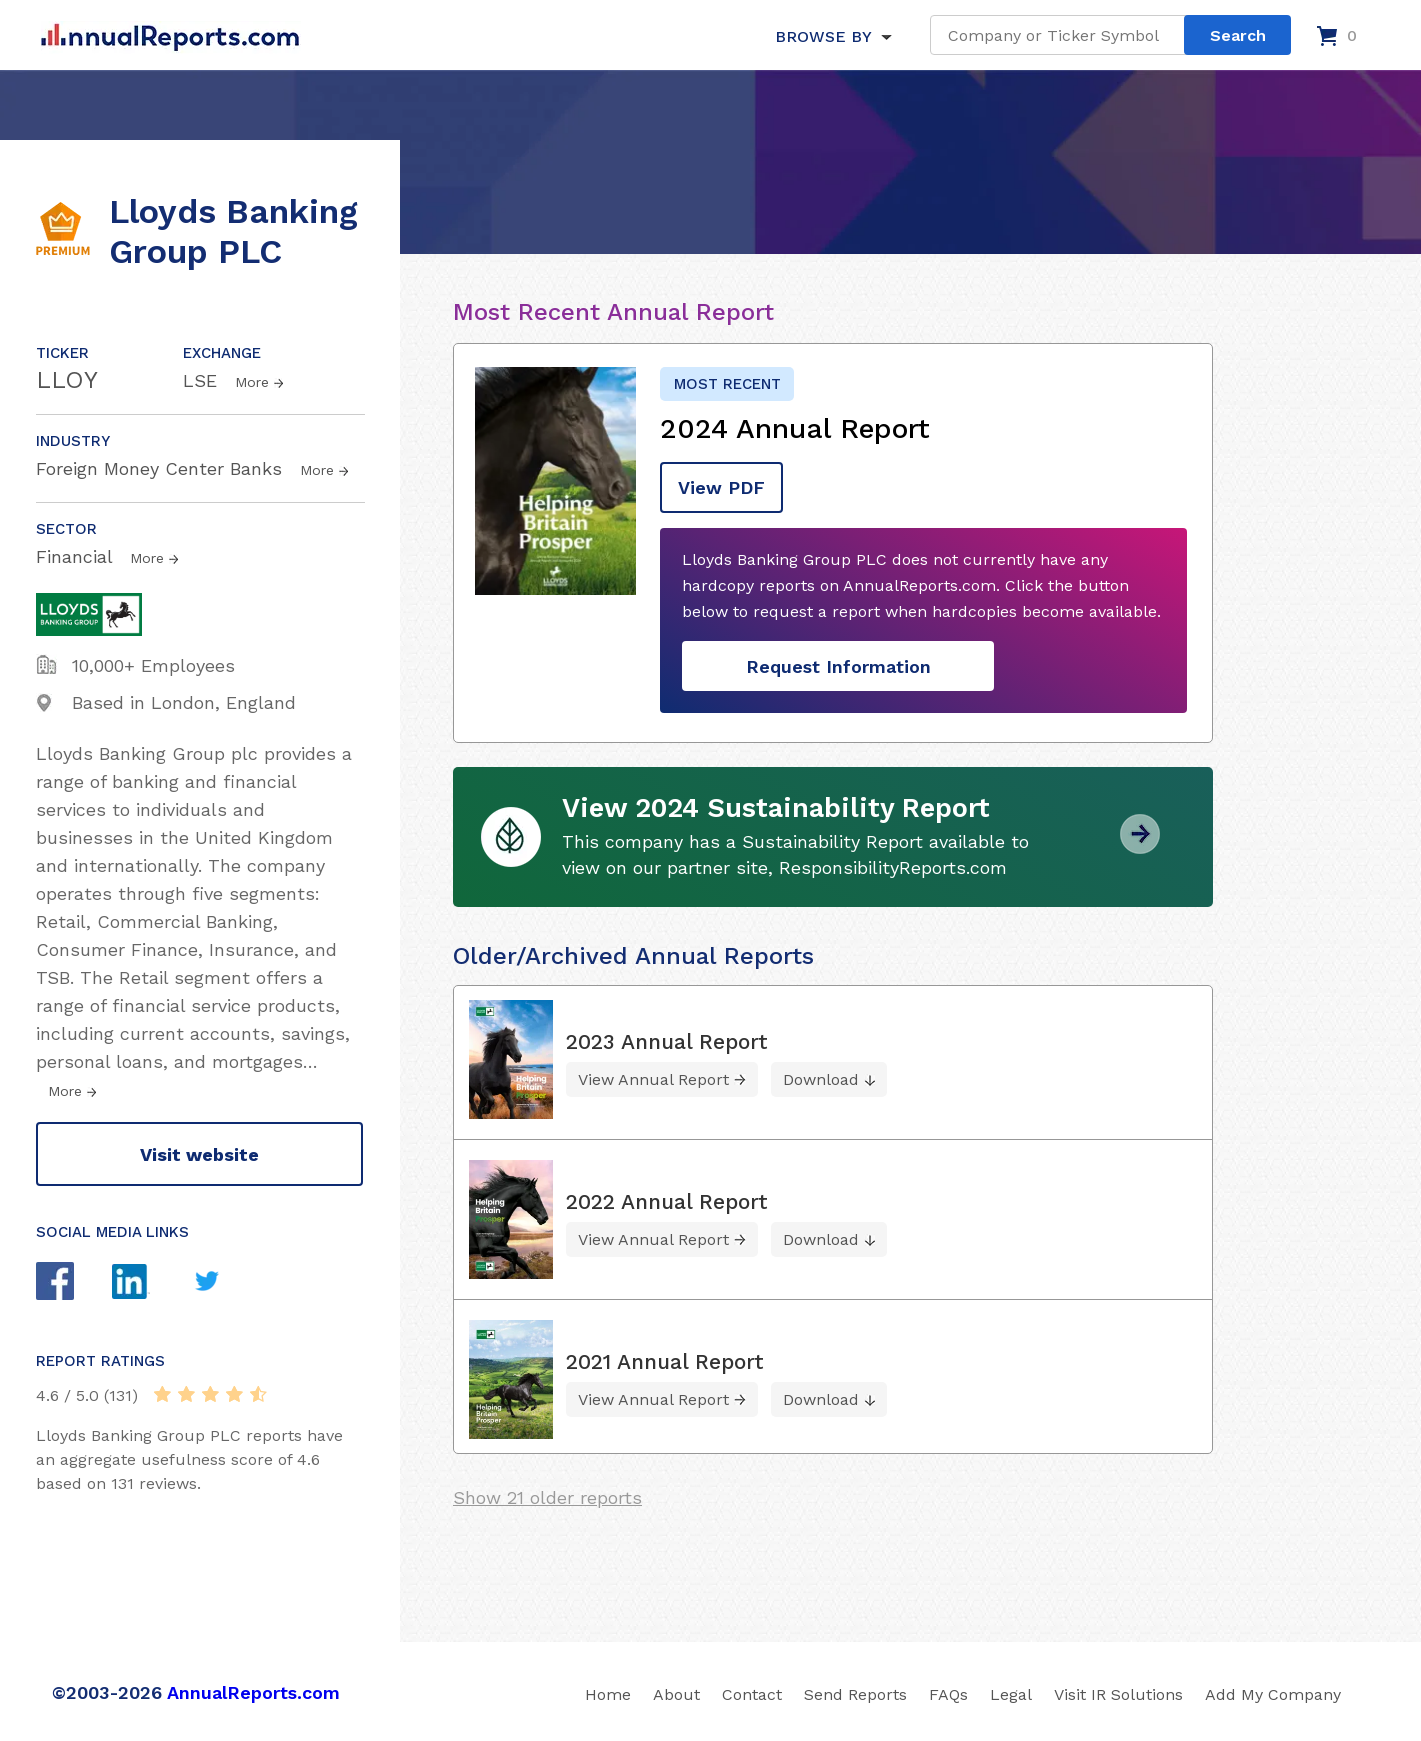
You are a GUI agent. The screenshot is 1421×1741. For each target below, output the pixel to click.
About (676, 1694)
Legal (1011, 1694)
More (252, 382)
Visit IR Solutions (1118, 1694)
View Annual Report (653, 1079)
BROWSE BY (823, 36)
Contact (752, 1694)
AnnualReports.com (253, 1692)
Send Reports (855, 1694)
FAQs (948, 1694)
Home (608, 1694)
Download (821, 1079)
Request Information (838, 666)
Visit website (199, 1154)
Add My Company (1273, 1694)
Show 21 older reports (547, 1497)
